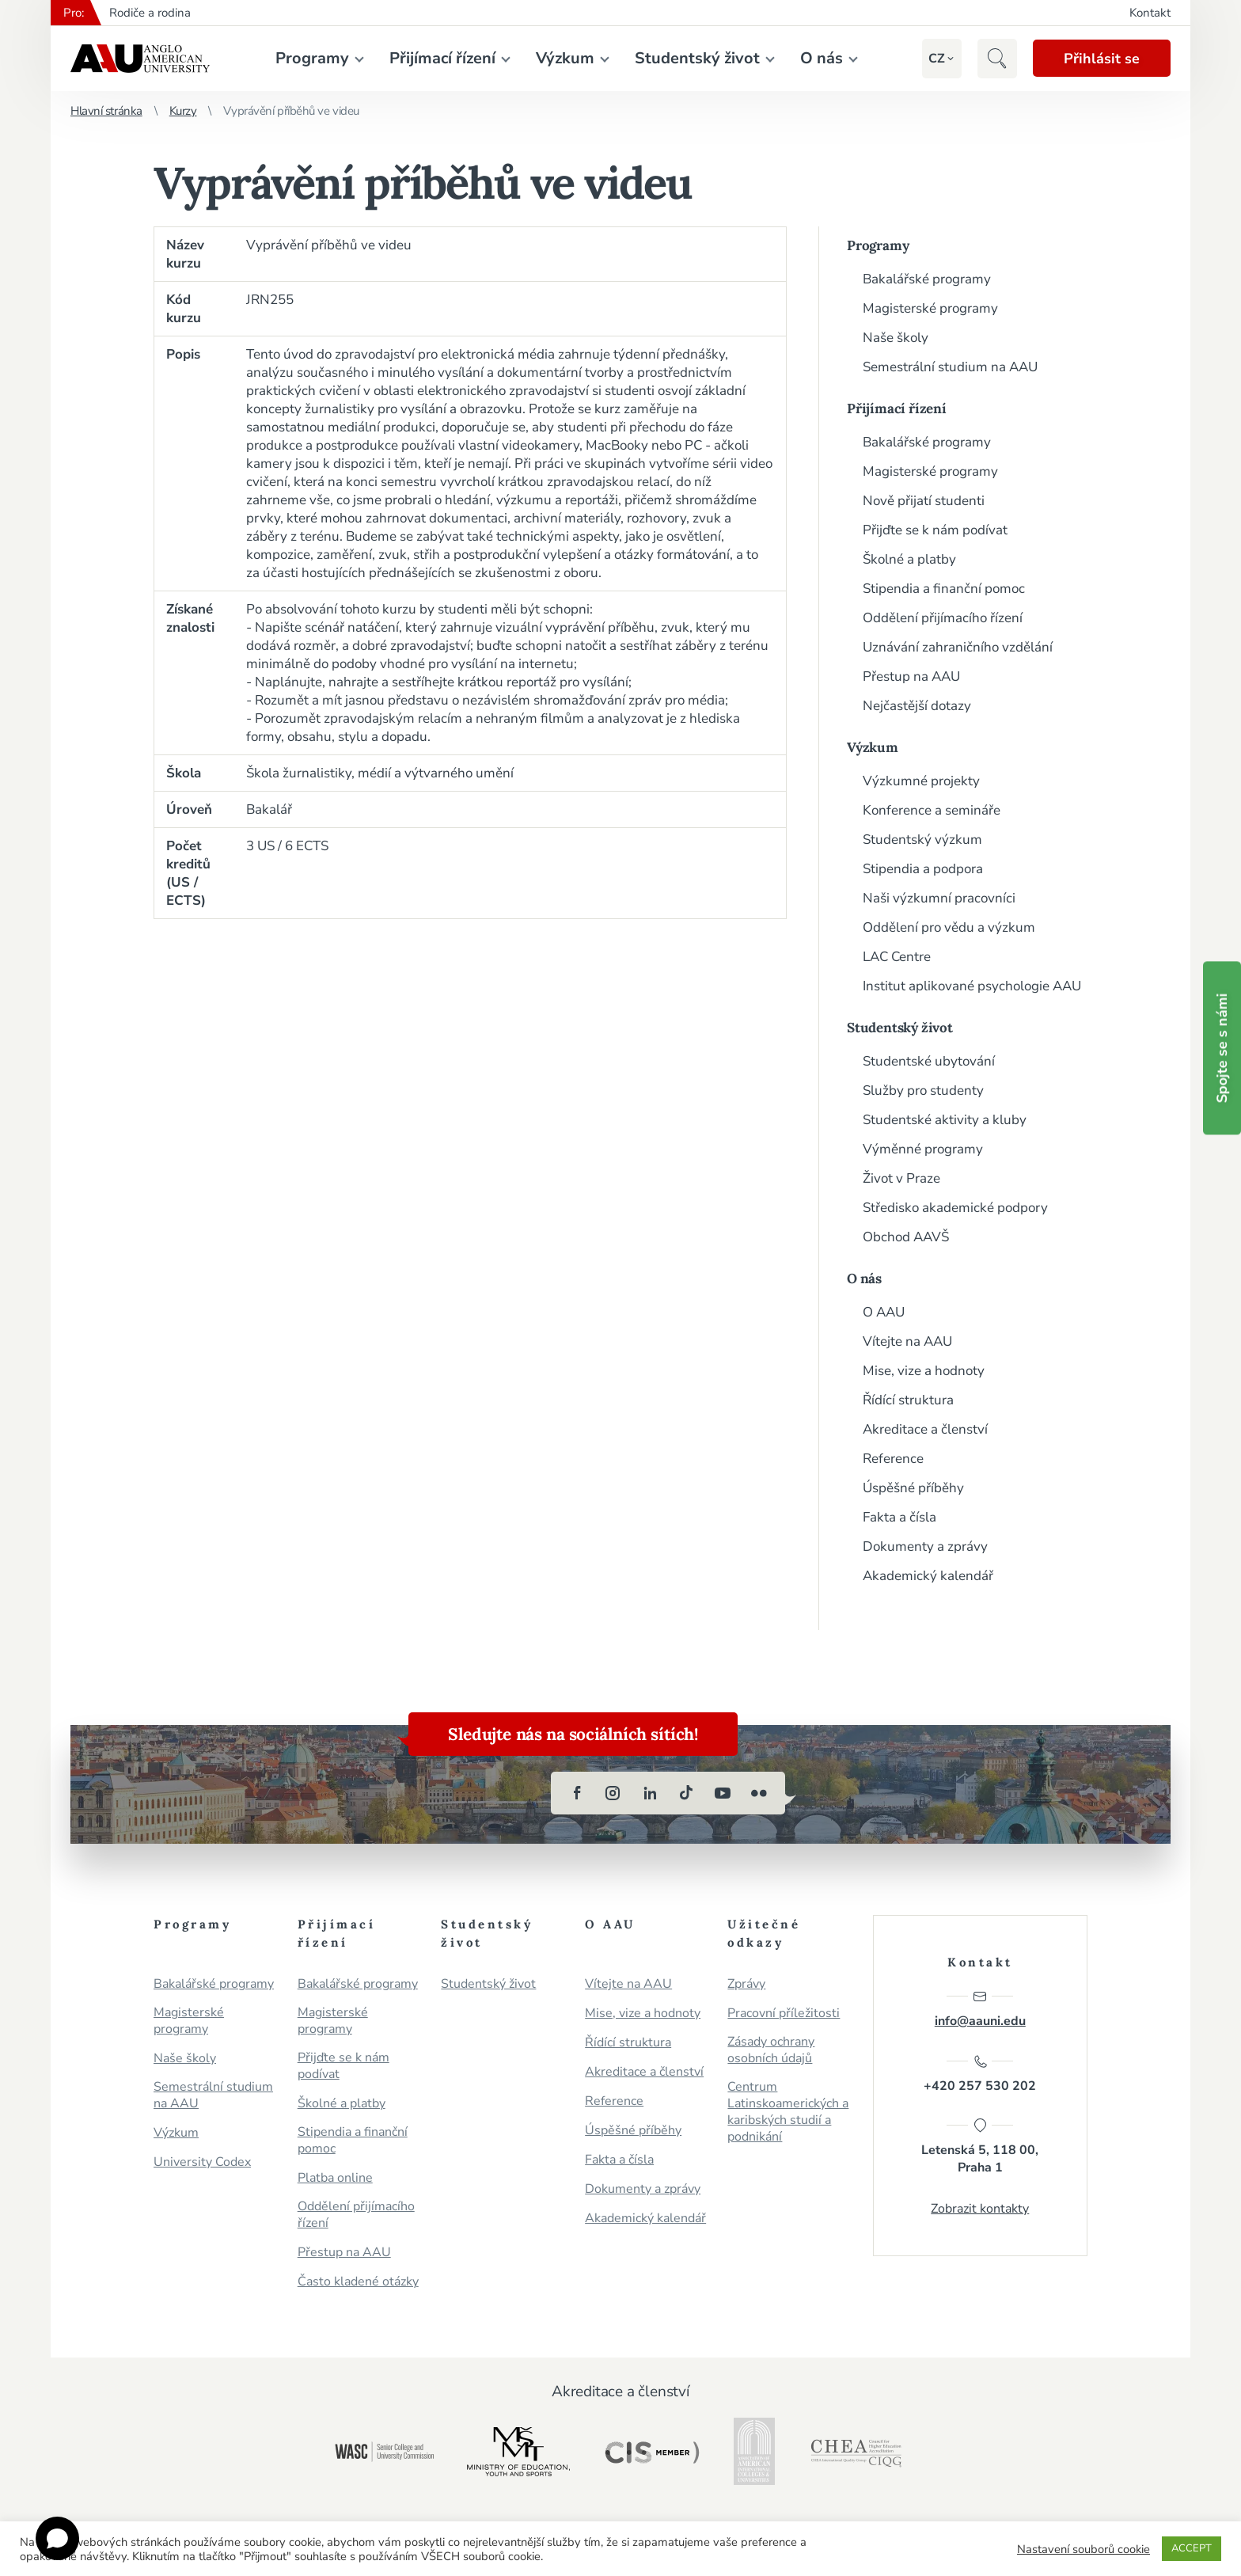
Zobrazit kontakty (980, 2209)
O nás (820, 58)
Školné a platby (909, 559)
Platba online (335, 2178)
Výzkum (564, 58)
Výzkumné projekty (921, 781)
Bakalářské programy (927, 279)
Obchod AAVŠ (906, 1237)
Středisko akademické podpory (955, 1208)
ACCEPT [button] (1191, 2548)
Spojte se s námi (1222, 1048)
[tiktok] (686, 1793)
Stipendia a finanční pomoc (944, 588)
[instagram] (613, 1793)
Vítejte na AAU (907, 1341)
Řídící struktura (908, 1400)
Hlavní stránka (106, 111)
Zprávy (746, 1984)
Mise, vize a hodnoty (924, 1371)
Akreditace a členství (925, 1429)
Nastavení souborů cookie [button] (1083, 2549)
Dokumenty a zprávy (925, 1546)
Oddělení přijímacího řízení (943, 618)
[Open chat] (57, 2538)
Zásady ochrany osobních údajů (770, 2050)
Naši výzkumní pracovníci (939, 898)
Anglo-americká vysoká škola (140, 58)
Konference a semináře (931, 810)
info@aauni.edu (980, 2009)
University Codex (202, 2162)
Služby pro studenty (923, 1090)
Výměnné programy (923, 1149)
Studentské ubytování (929, 1061)
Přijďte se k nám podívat (935, 530)
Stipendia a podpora (923, 869)
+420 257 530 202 (980, 2074)
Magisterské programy (930, 308)
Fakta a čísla (899, 1517)
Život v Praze (901, 1178)
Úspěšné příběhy (913, 1488)
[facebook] (577, 1793)
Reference (893, 1458)
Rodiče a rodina (150, 13)
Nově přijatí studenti (924, 501)
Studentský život (696, 58)
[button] (935, 58)
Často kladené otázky (358, 2282)
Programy (311, 58)
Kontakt (1150, 13)
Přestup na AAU (911, 676)
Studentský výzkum (922, 839)
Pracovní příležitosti (783, 2013)
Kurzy (183, 111)
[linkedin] (650, 1793)
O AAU (884, 1312)
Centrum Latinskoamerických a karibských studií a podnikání (787, 2112)
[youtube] (722, 1793)
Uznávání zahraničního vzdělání (958, 647)
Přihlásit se (1101, 58)
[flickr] (759, 1793)
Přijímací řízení (442, 58)
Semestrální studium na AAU (950, 367)
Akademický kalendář (928, 1576)
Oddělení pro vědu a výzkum (949, 927)
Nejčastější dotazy (917, 706)
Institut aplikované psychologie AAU (972, 986)
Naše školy (895, 338)
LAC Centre (897, 957)
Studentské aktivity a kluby (945, 1120)
